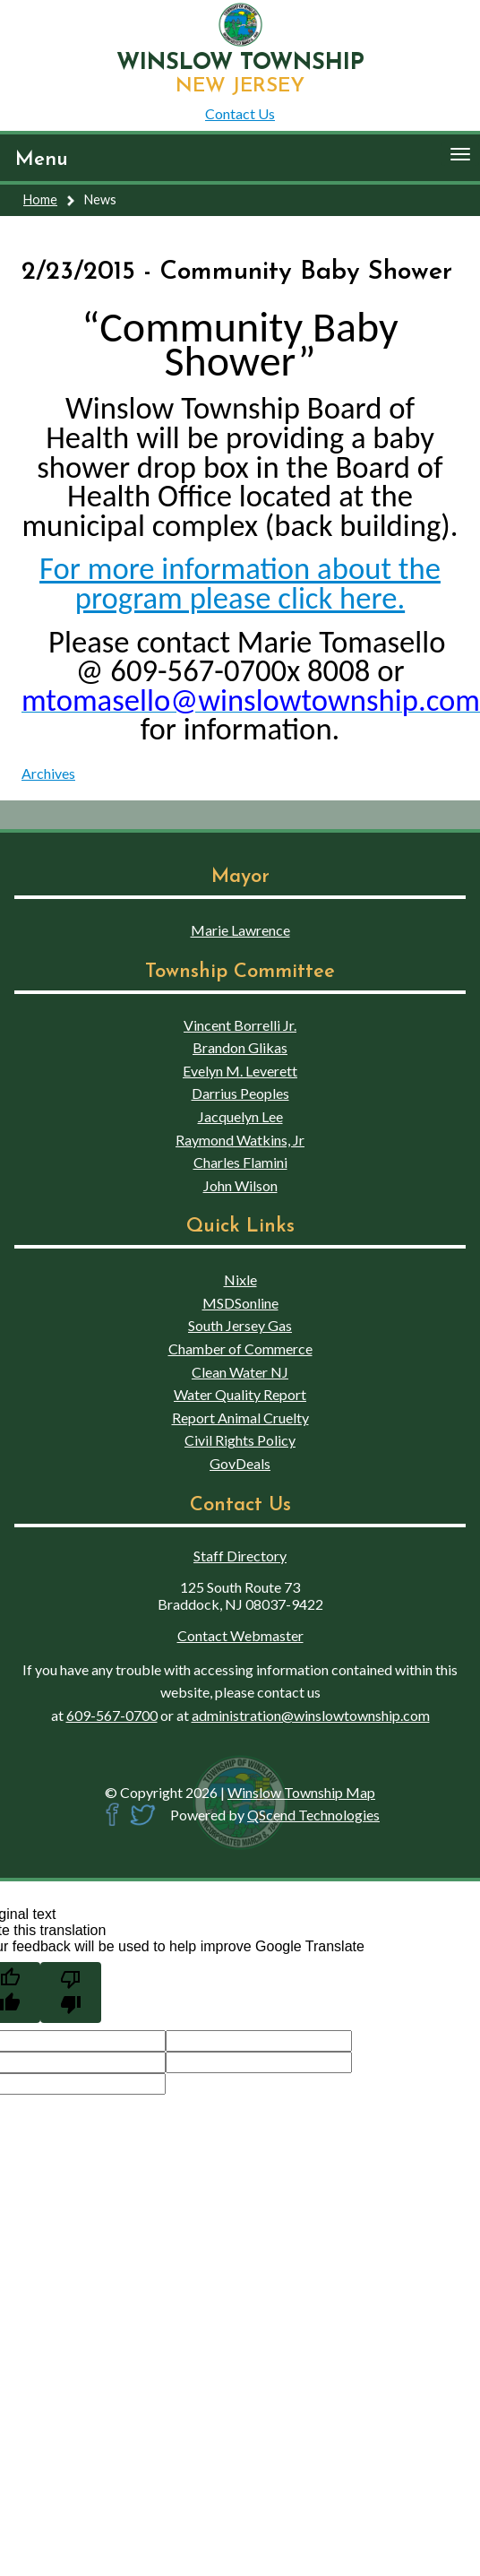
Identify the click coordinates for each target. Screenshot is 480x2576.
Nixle (240, 1279)
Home (40, 199)
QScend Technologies (313, 1814)
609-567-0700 (112, 1715)
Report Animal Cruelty (240, 1417)
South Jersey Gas (240, 1325)
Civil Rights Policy (240, 1439)
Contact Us (240, 113)
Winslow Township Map (301, 1792)
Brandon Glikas (240, 1047)
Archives (48, 773)
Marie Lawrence (240, 929)
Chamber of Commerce (240, 1348)
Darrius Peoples (240, 1093)
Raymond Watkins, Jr (240, 1139)
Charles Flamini (240, 1162)
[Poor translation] (70, 1992)
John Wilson (240, 1185)
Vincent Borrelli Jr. (240, 1024)
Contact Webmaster (240, 1635)
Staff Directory (240, 1555)
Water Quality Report (240, 1394)
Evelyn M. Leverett (240, 1070)
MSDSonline (240, 1302)
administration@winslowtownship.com (311, 1715)
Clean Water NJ (240, 1371)
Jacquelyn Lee (240, 1116)
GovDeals (240, 1463)
